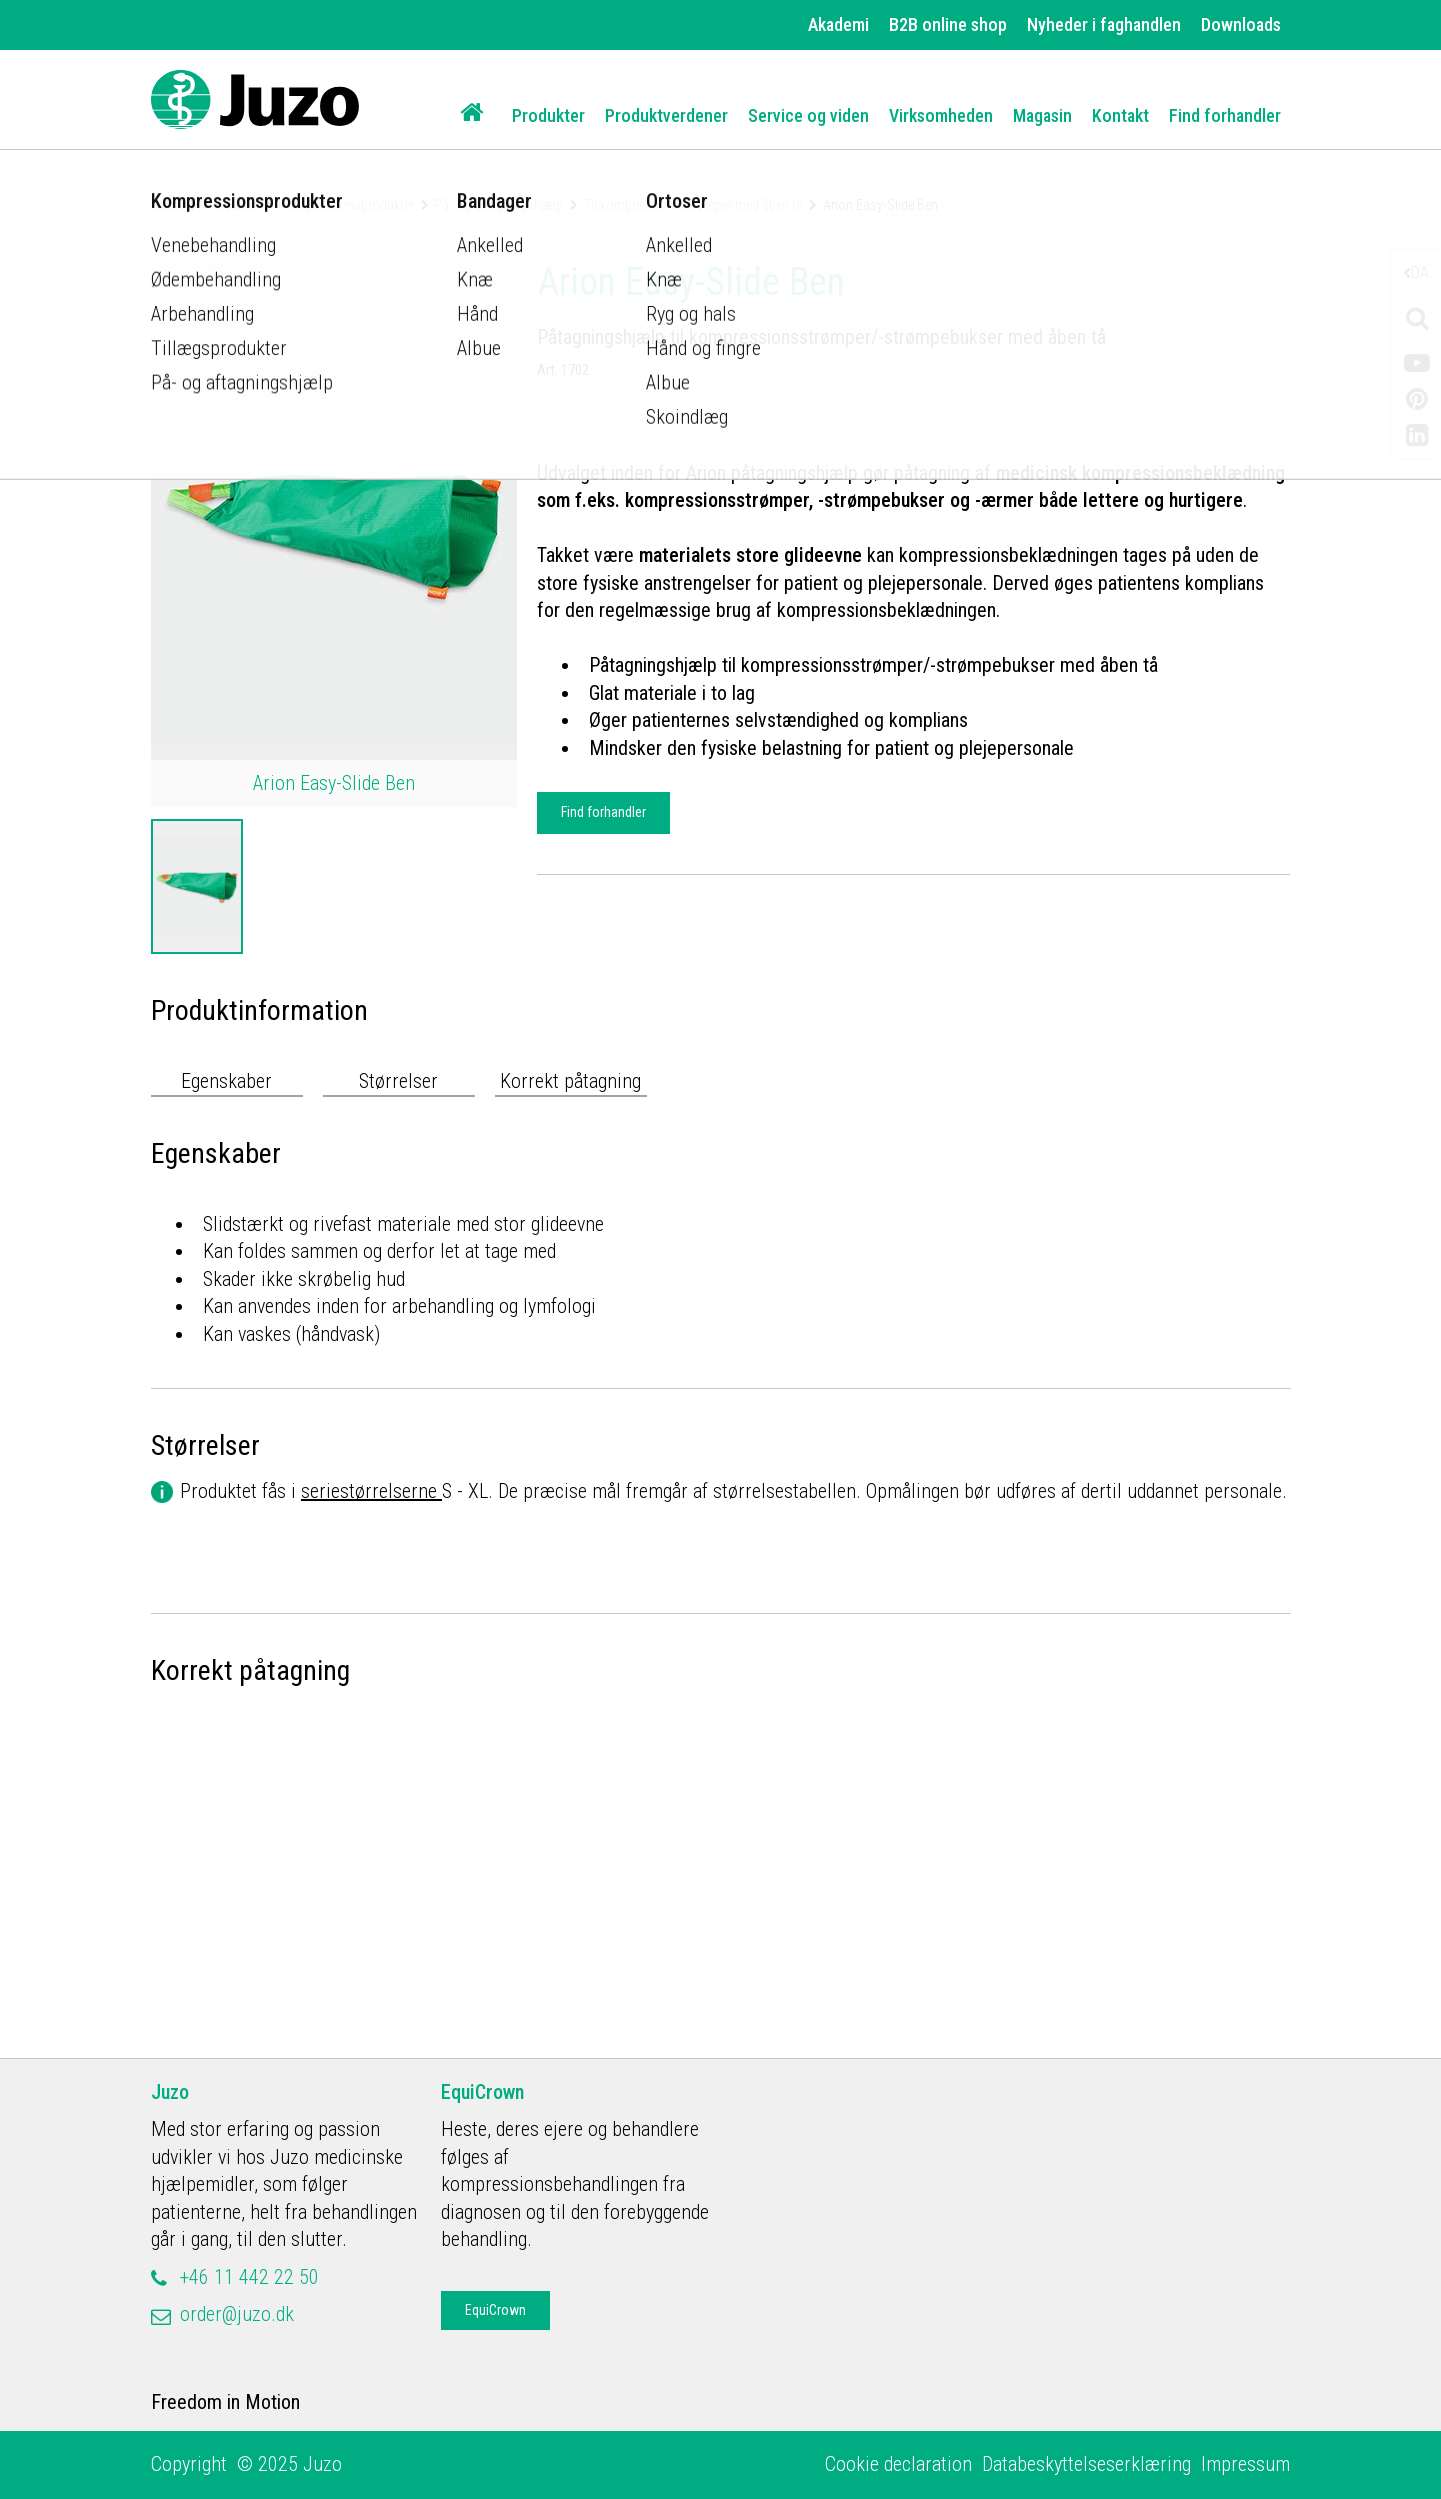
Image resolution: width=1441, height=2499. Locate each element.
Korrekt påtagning (570, 1081)
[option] (197, 886)
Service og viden (808, 115)
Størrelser (398, 1081)
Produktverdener (666, 115)
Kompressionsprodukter (346, 205)
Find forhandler (1225, 115)
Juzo (170, 2092)
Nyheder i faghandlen (1104, 24)
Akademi (838, 24)
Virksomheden (941, 115)
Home (167, 205)
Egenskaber (226, 1081)
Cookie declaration (898, 2464)
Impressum (1245, 2464)
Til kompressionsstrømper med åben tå (693, 205)
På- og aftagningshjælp (498, 205)
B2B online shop (948, 24)
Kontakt (1120, 115)
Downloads (1241, 24)
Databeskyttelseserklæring (1086, 2464)
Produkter (548, 115)
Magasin (1042, 115)
